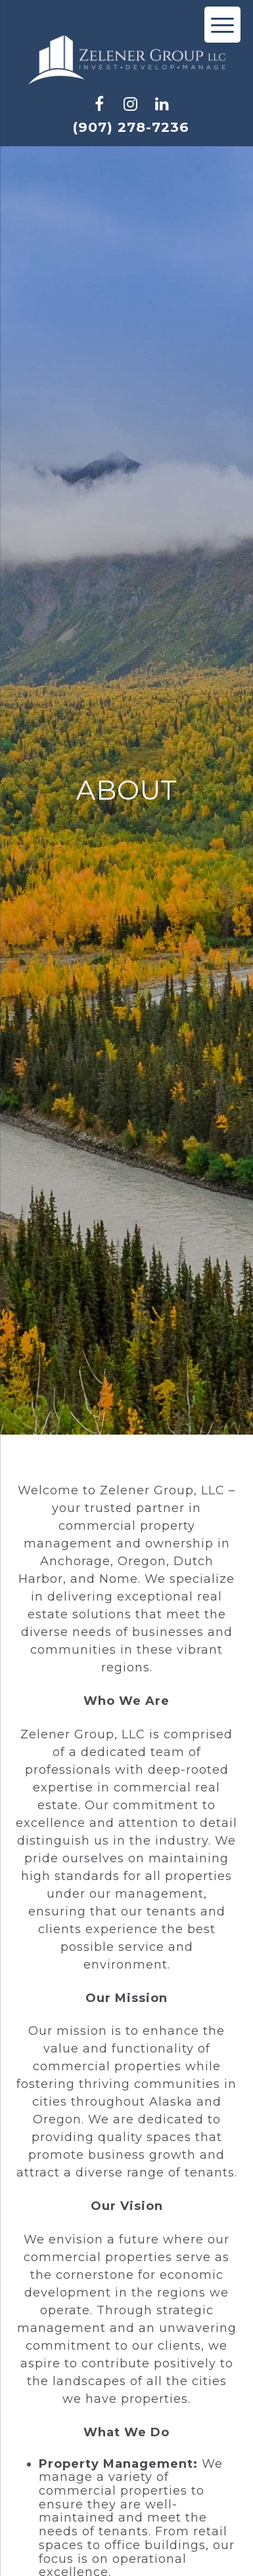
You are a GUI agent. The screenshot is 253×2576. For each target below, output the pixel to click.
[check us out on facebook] (99, 103)
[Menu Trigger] (222, 25)
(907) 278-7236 (130, 127)
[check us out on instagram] (131, 103)
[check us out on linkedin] (162, 103)
